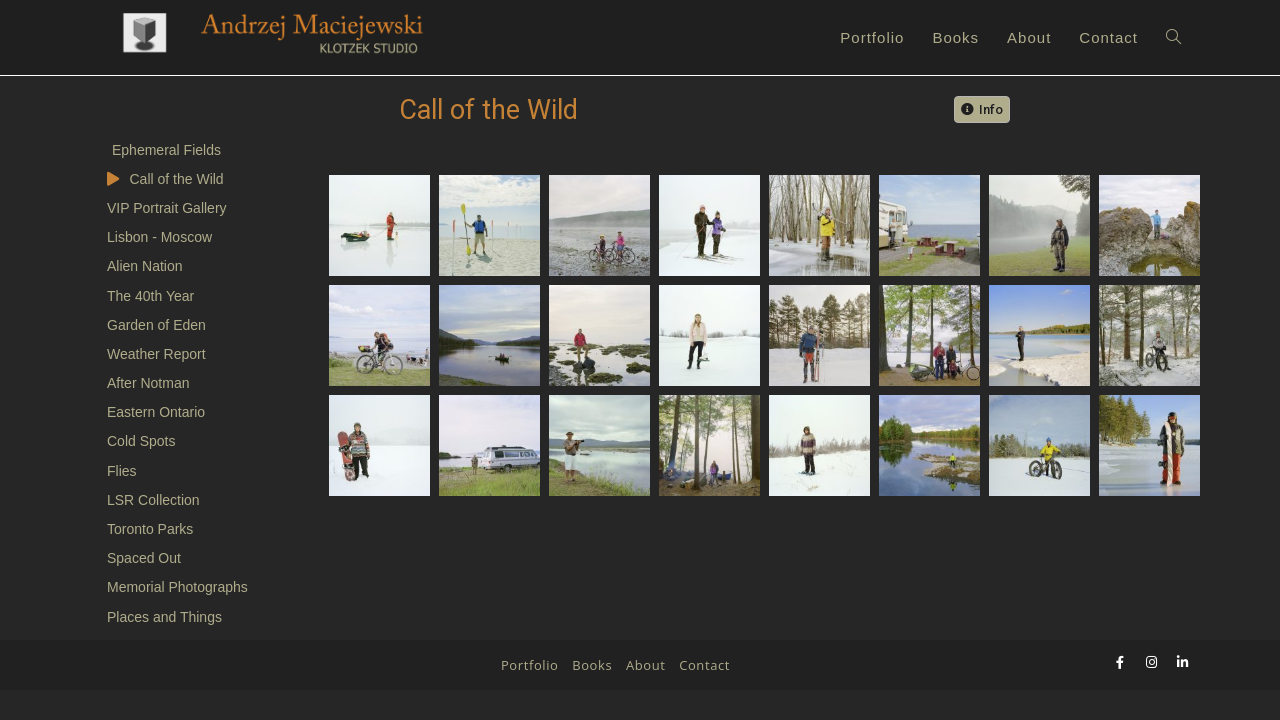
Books (592, 695)
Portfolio (530, 695)
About (646, 695)
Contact (704, 695)
